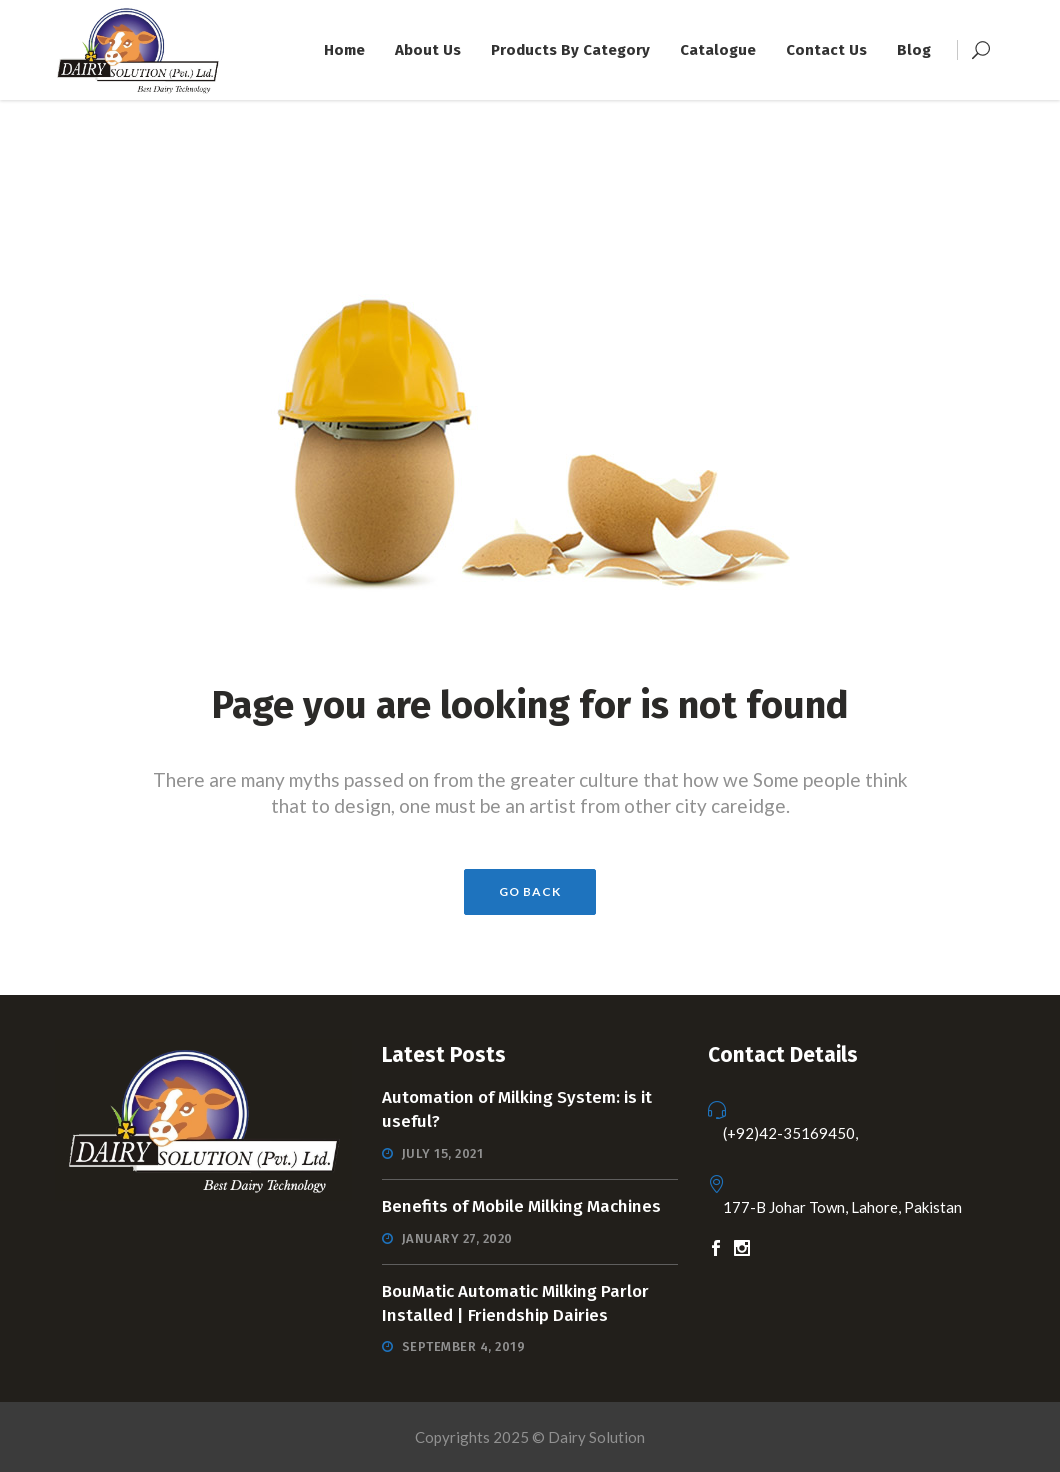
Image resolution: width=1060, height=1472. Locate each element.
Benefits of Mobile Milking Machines (521, 1206)
